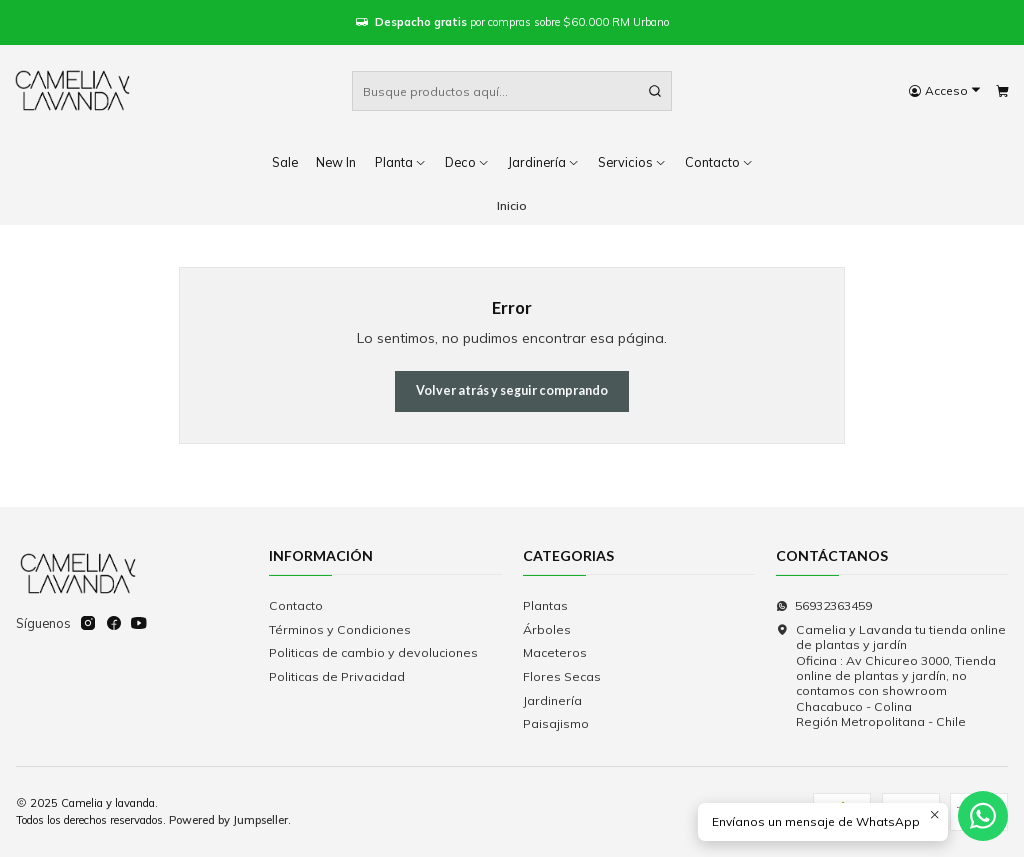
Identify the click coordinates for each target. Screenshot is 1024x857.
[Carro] (1002, 91)
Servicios (632, 162)
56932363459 (824, 605)
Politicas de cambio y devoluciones (373, 652)
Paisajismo (556, 723)
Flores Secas (562, 676)
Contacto (296, 605)
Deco (467, 162)
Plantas (545, 605)
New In (336, 162)
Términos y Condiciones (340, 629)
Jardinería (544, 162)
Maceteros (555, 652)
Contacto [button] (719, 162)
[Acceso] (945, 91)
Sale (285, 162)
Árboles (547, 629)
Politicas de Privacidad (337, 676)
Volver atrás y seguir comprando (512, 390)
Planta (401, 162)
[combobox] (512, 91)
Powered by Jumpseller (228, 820)
